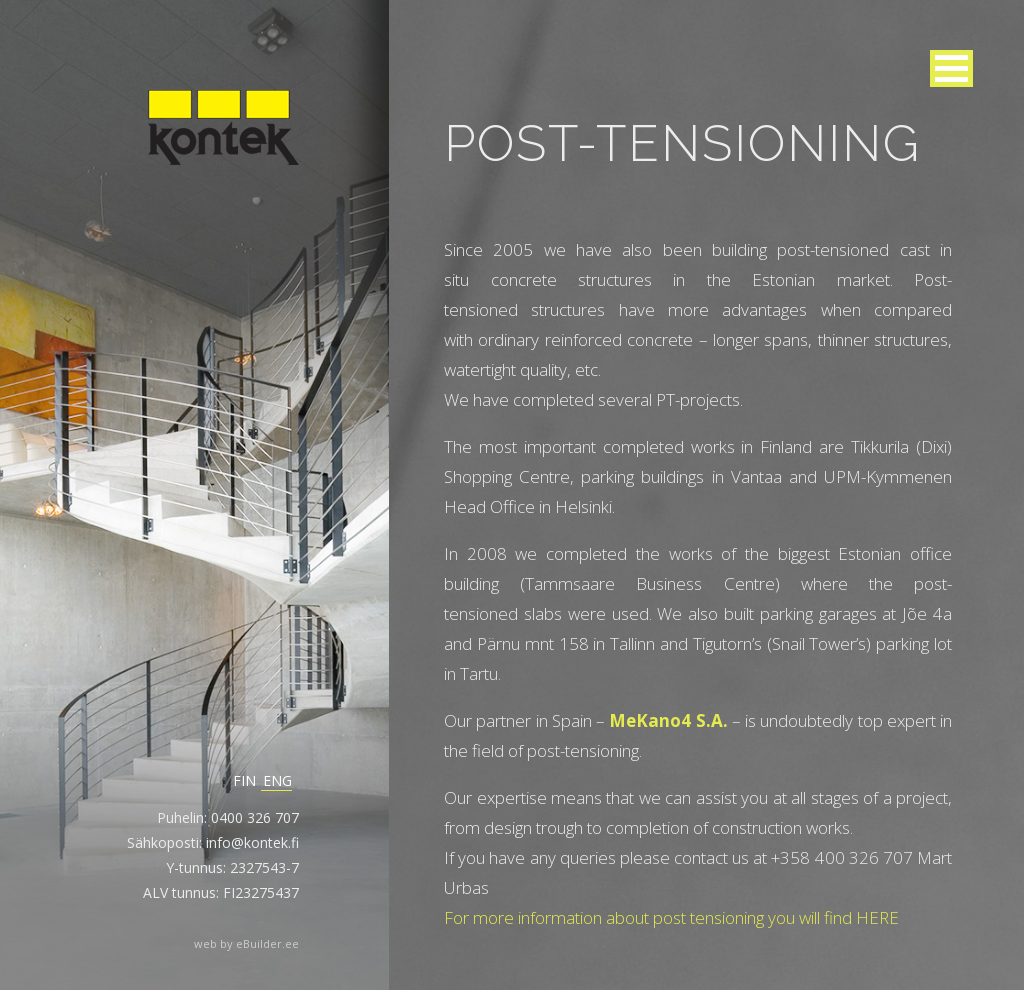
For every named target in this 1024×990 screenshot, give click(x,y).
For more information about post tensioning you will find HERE (671, 917)
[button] (951, 68)
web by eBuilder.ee (246, 943)
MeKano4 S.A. (668, 720)
